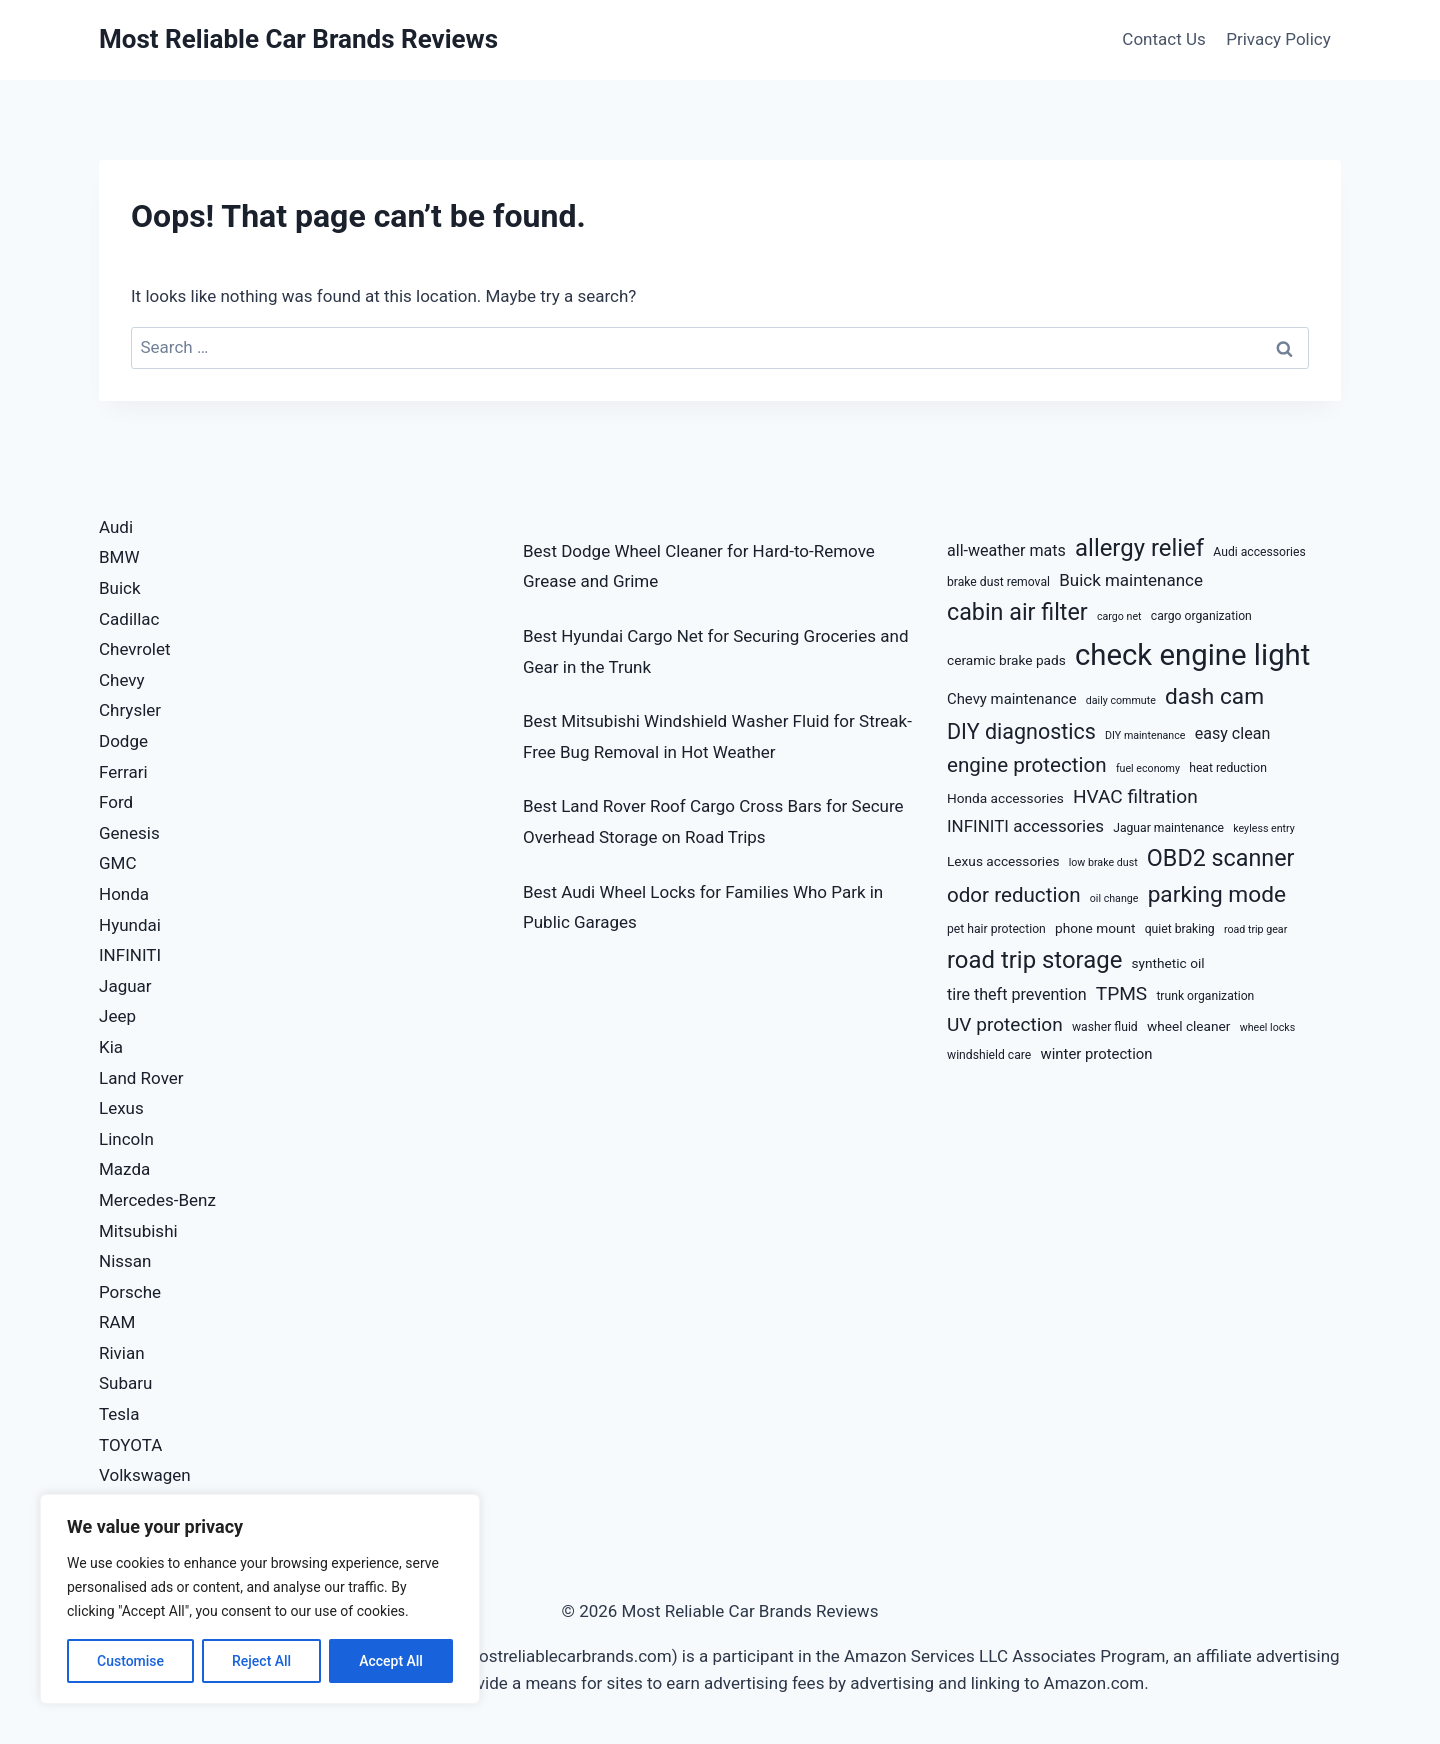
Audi (116, 527)
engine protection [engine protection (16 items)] (1027, 765)
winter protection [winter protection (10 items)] (1097, 1054)
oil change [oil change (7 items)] (1114, 898)
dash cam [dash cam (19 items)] (1214, 696)
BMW (119, 557)
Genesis (129, 833)
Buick (120, 588)
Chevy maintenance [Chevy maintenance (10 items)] (1012, 699)
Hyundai (130, 925)
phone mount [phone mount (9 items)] (1095, 928)
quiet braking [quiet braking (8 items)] (1180, 929)
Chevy (122, 680)
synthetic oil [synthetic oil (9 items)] (1168, 963)
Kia (111, 1047)
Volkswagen (145, 1475)
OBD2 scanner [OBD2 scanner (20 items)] (1221, 858)
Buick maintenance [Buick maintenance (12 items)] (1131, 580)
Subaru (125, 1383)
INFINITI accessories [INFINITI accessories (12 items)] (1025, 826)
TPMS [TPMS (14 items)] (1121, 993)
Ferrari (123, 772)
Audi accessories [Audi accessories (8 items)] (1259, 552)
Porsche (130, 1292)
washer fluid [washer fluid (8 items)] (1105, 1027)
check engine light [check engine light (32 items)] (1192, 655)
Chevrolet (135, 649)
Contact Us (1163, 39)
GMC (118, 863)
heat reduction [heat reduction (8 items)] (1228, 768)
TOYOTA (130, 1445)
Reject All (261, 1661)
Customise (130, 1661)
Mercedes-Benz (157, 1200)
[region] (260, 1599)
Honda (124, 894)
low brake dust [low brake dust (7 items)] (1103, 862)
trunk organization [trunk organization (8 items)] (1205, 996)
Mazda (124, 1169)
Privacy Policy (1278, 39)
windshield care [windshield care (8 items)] (989, 1055)
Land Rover (141, 1078)
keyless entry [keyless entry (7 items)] (1264, 828)
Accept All (391, 1661)
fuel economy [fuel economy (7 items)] (1148, 768)
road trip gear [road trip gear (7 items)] (1255, 929)
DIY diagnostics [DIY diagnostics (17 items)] (1021, 731)
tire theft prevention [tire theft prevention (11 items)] (1017, 994)
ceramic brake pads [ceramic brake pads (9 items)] (1006, 660)
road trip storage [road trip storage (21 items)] (1034, 960)
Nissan (125, 1261)
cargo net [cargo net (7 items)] (1119, 616)
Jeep (117, 1016)
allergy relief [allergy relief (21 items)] (1139, 548)
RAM (117, 1322)
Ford (116, 802)
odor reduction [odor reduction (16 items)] (1014, 895)
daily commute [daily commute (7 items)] (1121, 700)
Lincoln (126, 1139)
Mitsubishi (138, 1231)
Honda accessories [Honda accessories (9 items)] (1005, 798)
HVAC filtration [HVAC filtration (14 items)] (1135, 796)
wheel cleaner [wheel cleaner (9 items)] (1189, 1026)
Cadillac (129, 619)
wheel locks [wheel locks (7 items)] (1268, 1027)
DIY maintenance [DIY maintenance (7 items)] (1145, 735)
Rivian (122, 1353)
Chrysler (130, 710)
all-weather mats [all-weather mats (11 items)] (1006, 550)
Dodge (123, 741)
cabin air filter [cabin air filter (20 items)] (1017, 612)
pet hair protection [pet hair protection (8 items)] (996, 929)
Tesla (119, 1414)
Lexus (121, 1108)
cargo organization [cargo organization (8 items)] (1201, 616)
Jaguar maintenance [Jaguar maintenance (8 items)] (1168, 828)
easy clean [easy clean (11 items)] (1233, 733)
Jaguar (125, 986)
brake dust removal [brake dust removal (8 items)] (998, 582)
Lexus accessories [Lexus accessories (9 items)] (1003, 861)
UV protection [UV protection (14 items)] (1005, 1024)
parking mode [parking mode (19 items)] (1217, 894)
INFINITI (130, 955)
